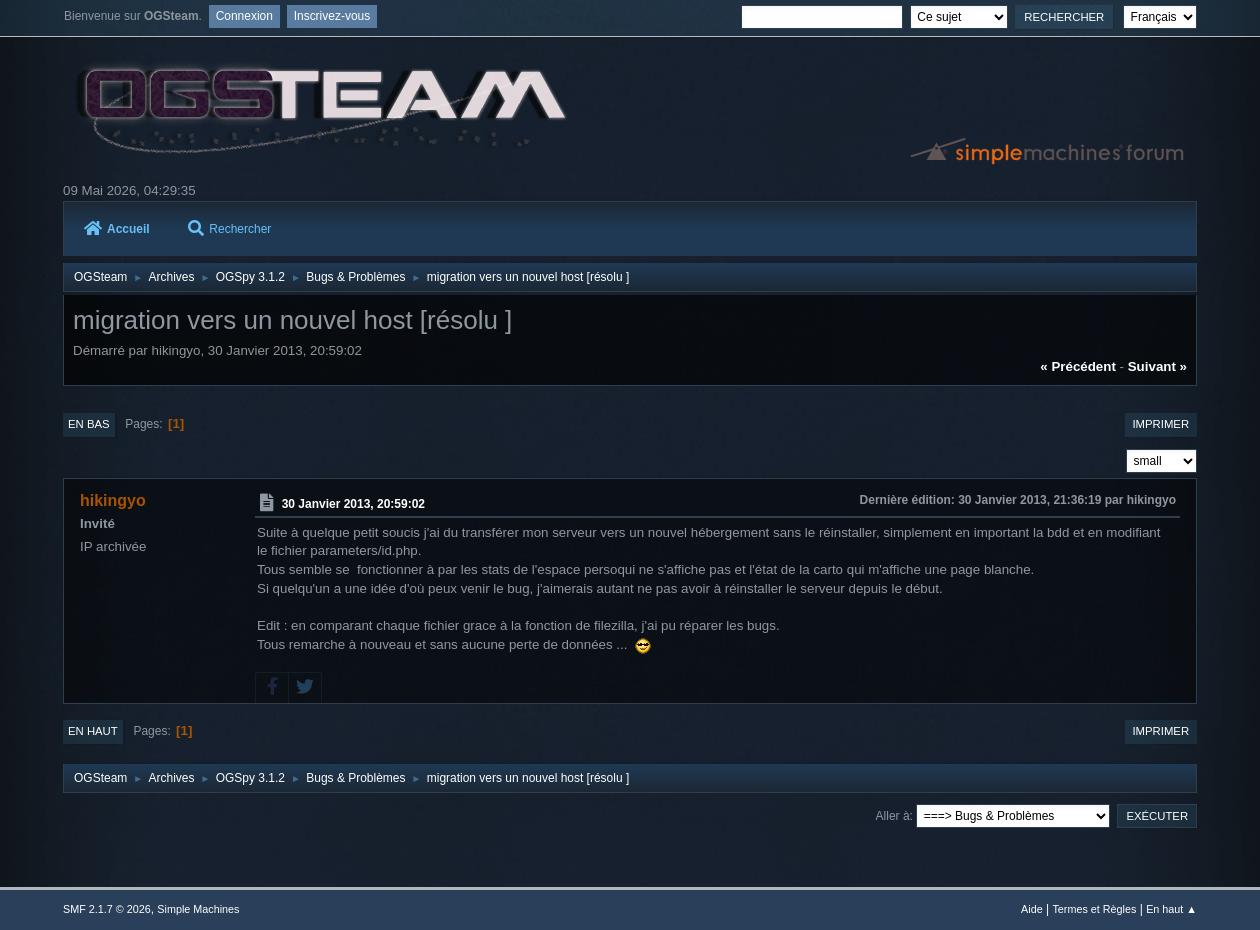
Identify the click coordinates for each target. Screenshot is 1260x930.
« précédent (1078, 366)
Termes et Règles (1094, 909)
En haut (93, 731)
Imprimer (1160, 424)
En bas (89, 424)
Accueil (117, 229)
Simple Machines (198, 909)
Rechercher (229, 229)
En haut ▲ (1171, 909)
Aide (1032, 909)
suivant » (1157, 366)
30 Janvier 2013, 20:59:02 (353, 504)
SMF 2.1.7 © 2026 (107, 909)
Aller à (893, 816)
